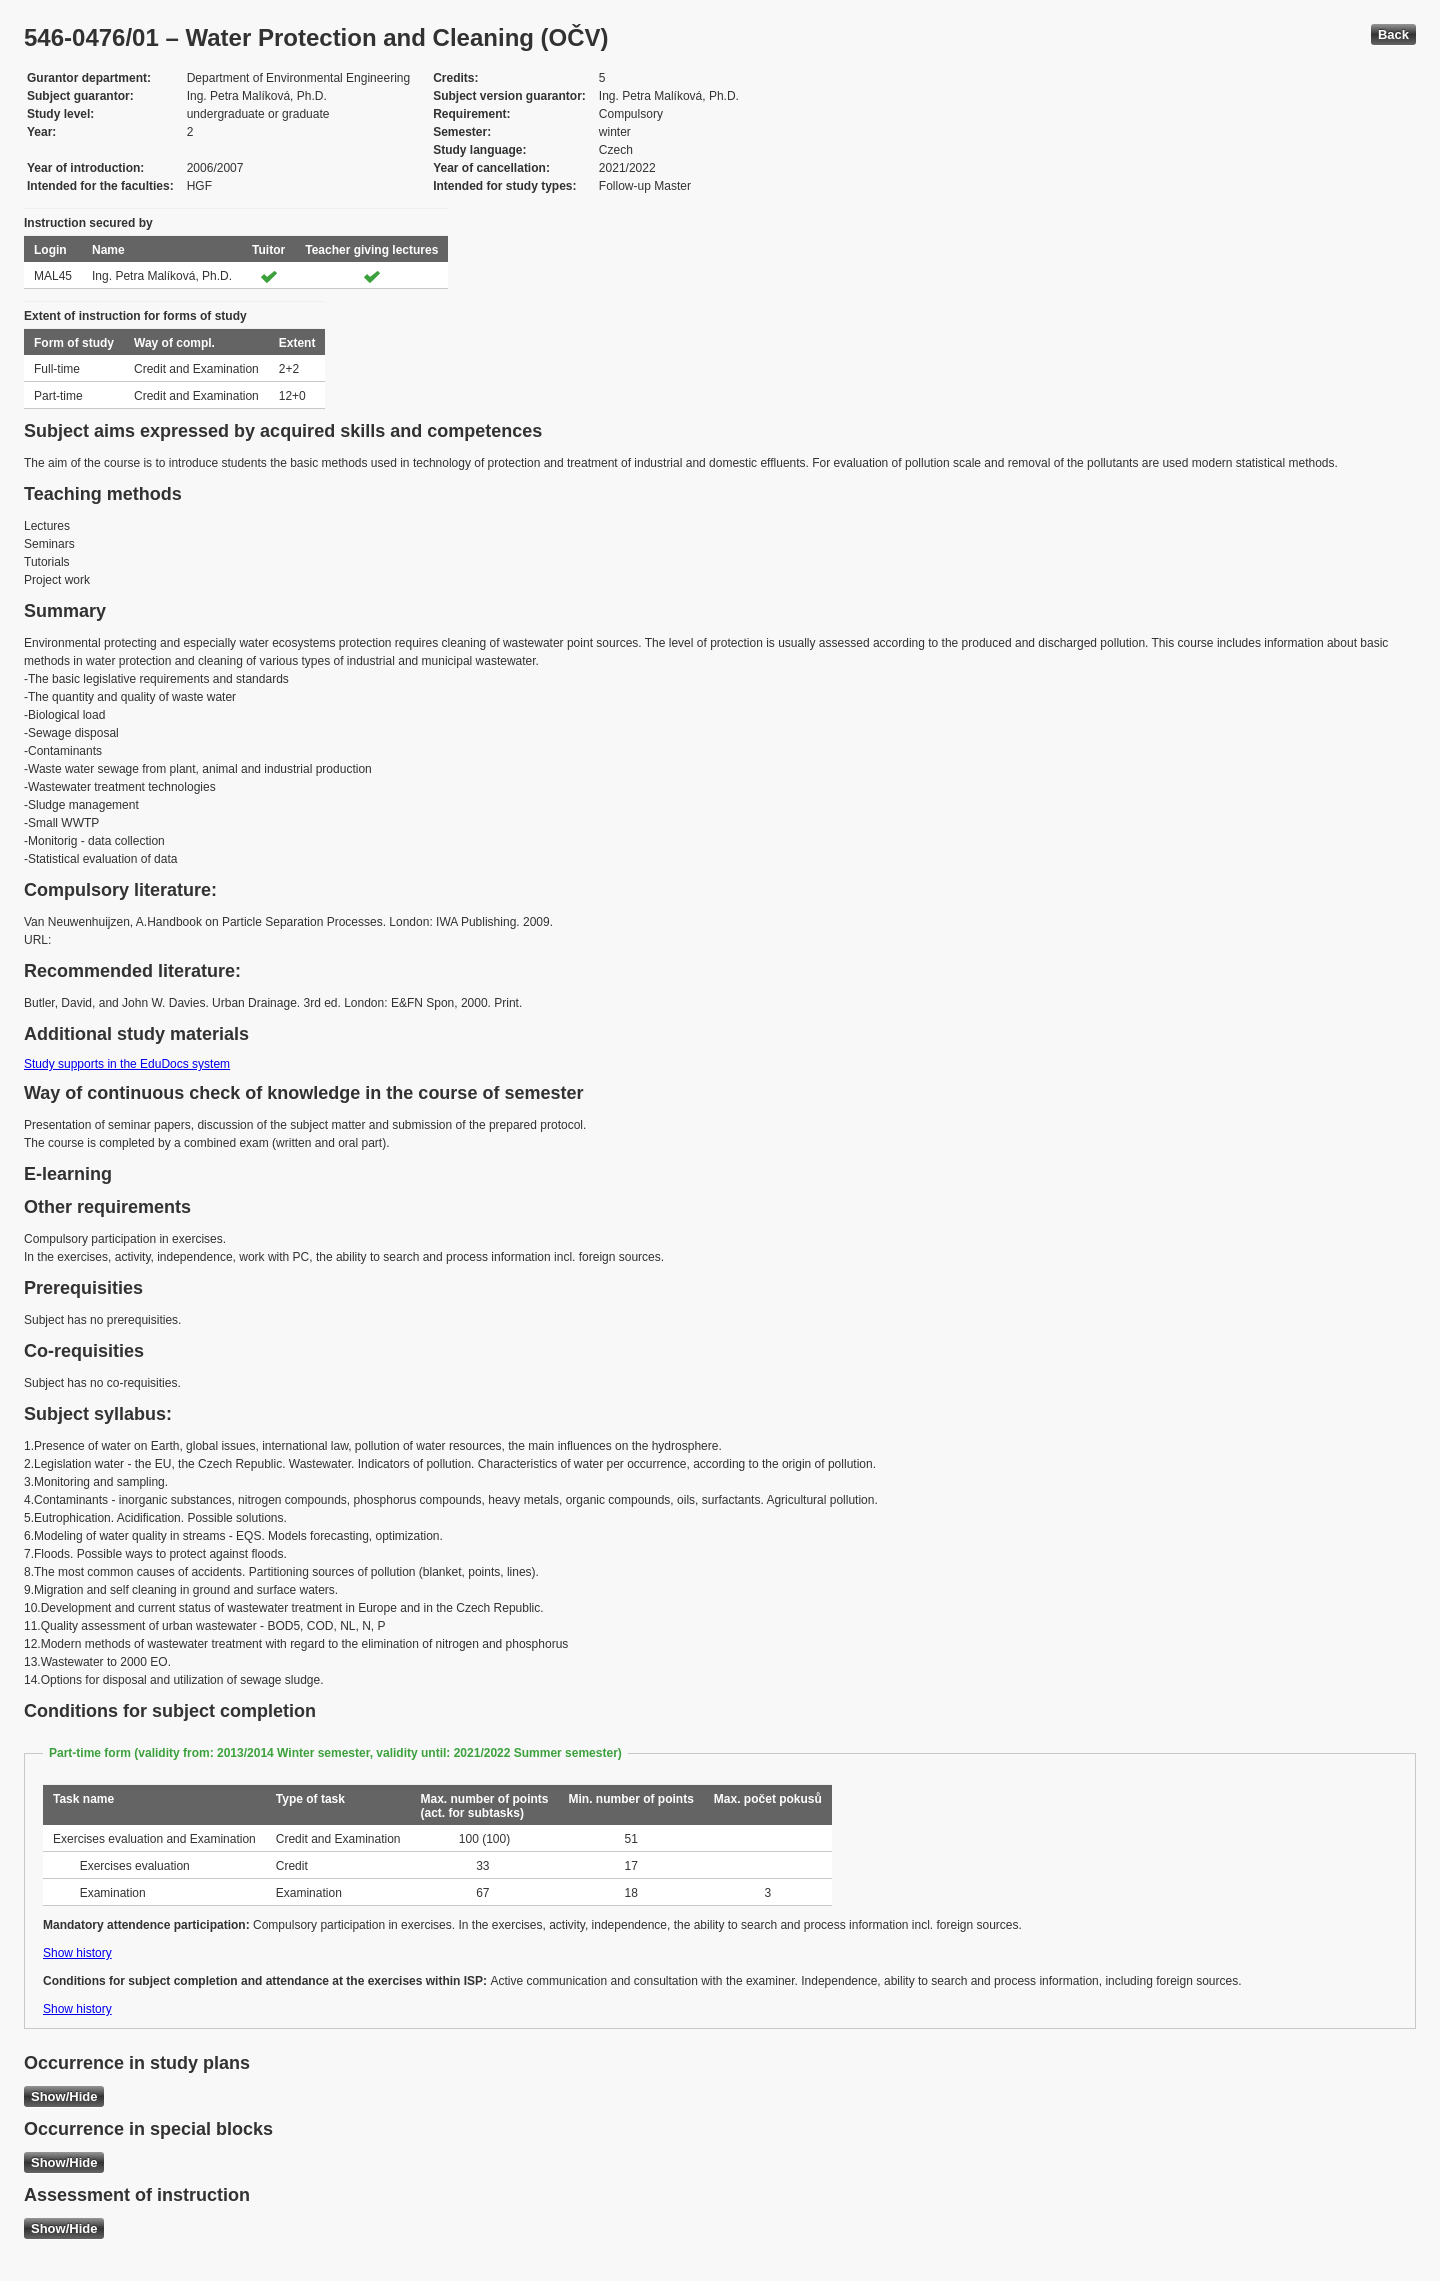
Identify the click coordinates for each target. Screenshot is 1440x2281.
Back (1393, 34)
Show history (77, 1953)
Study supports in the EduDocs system (127, 1064)
